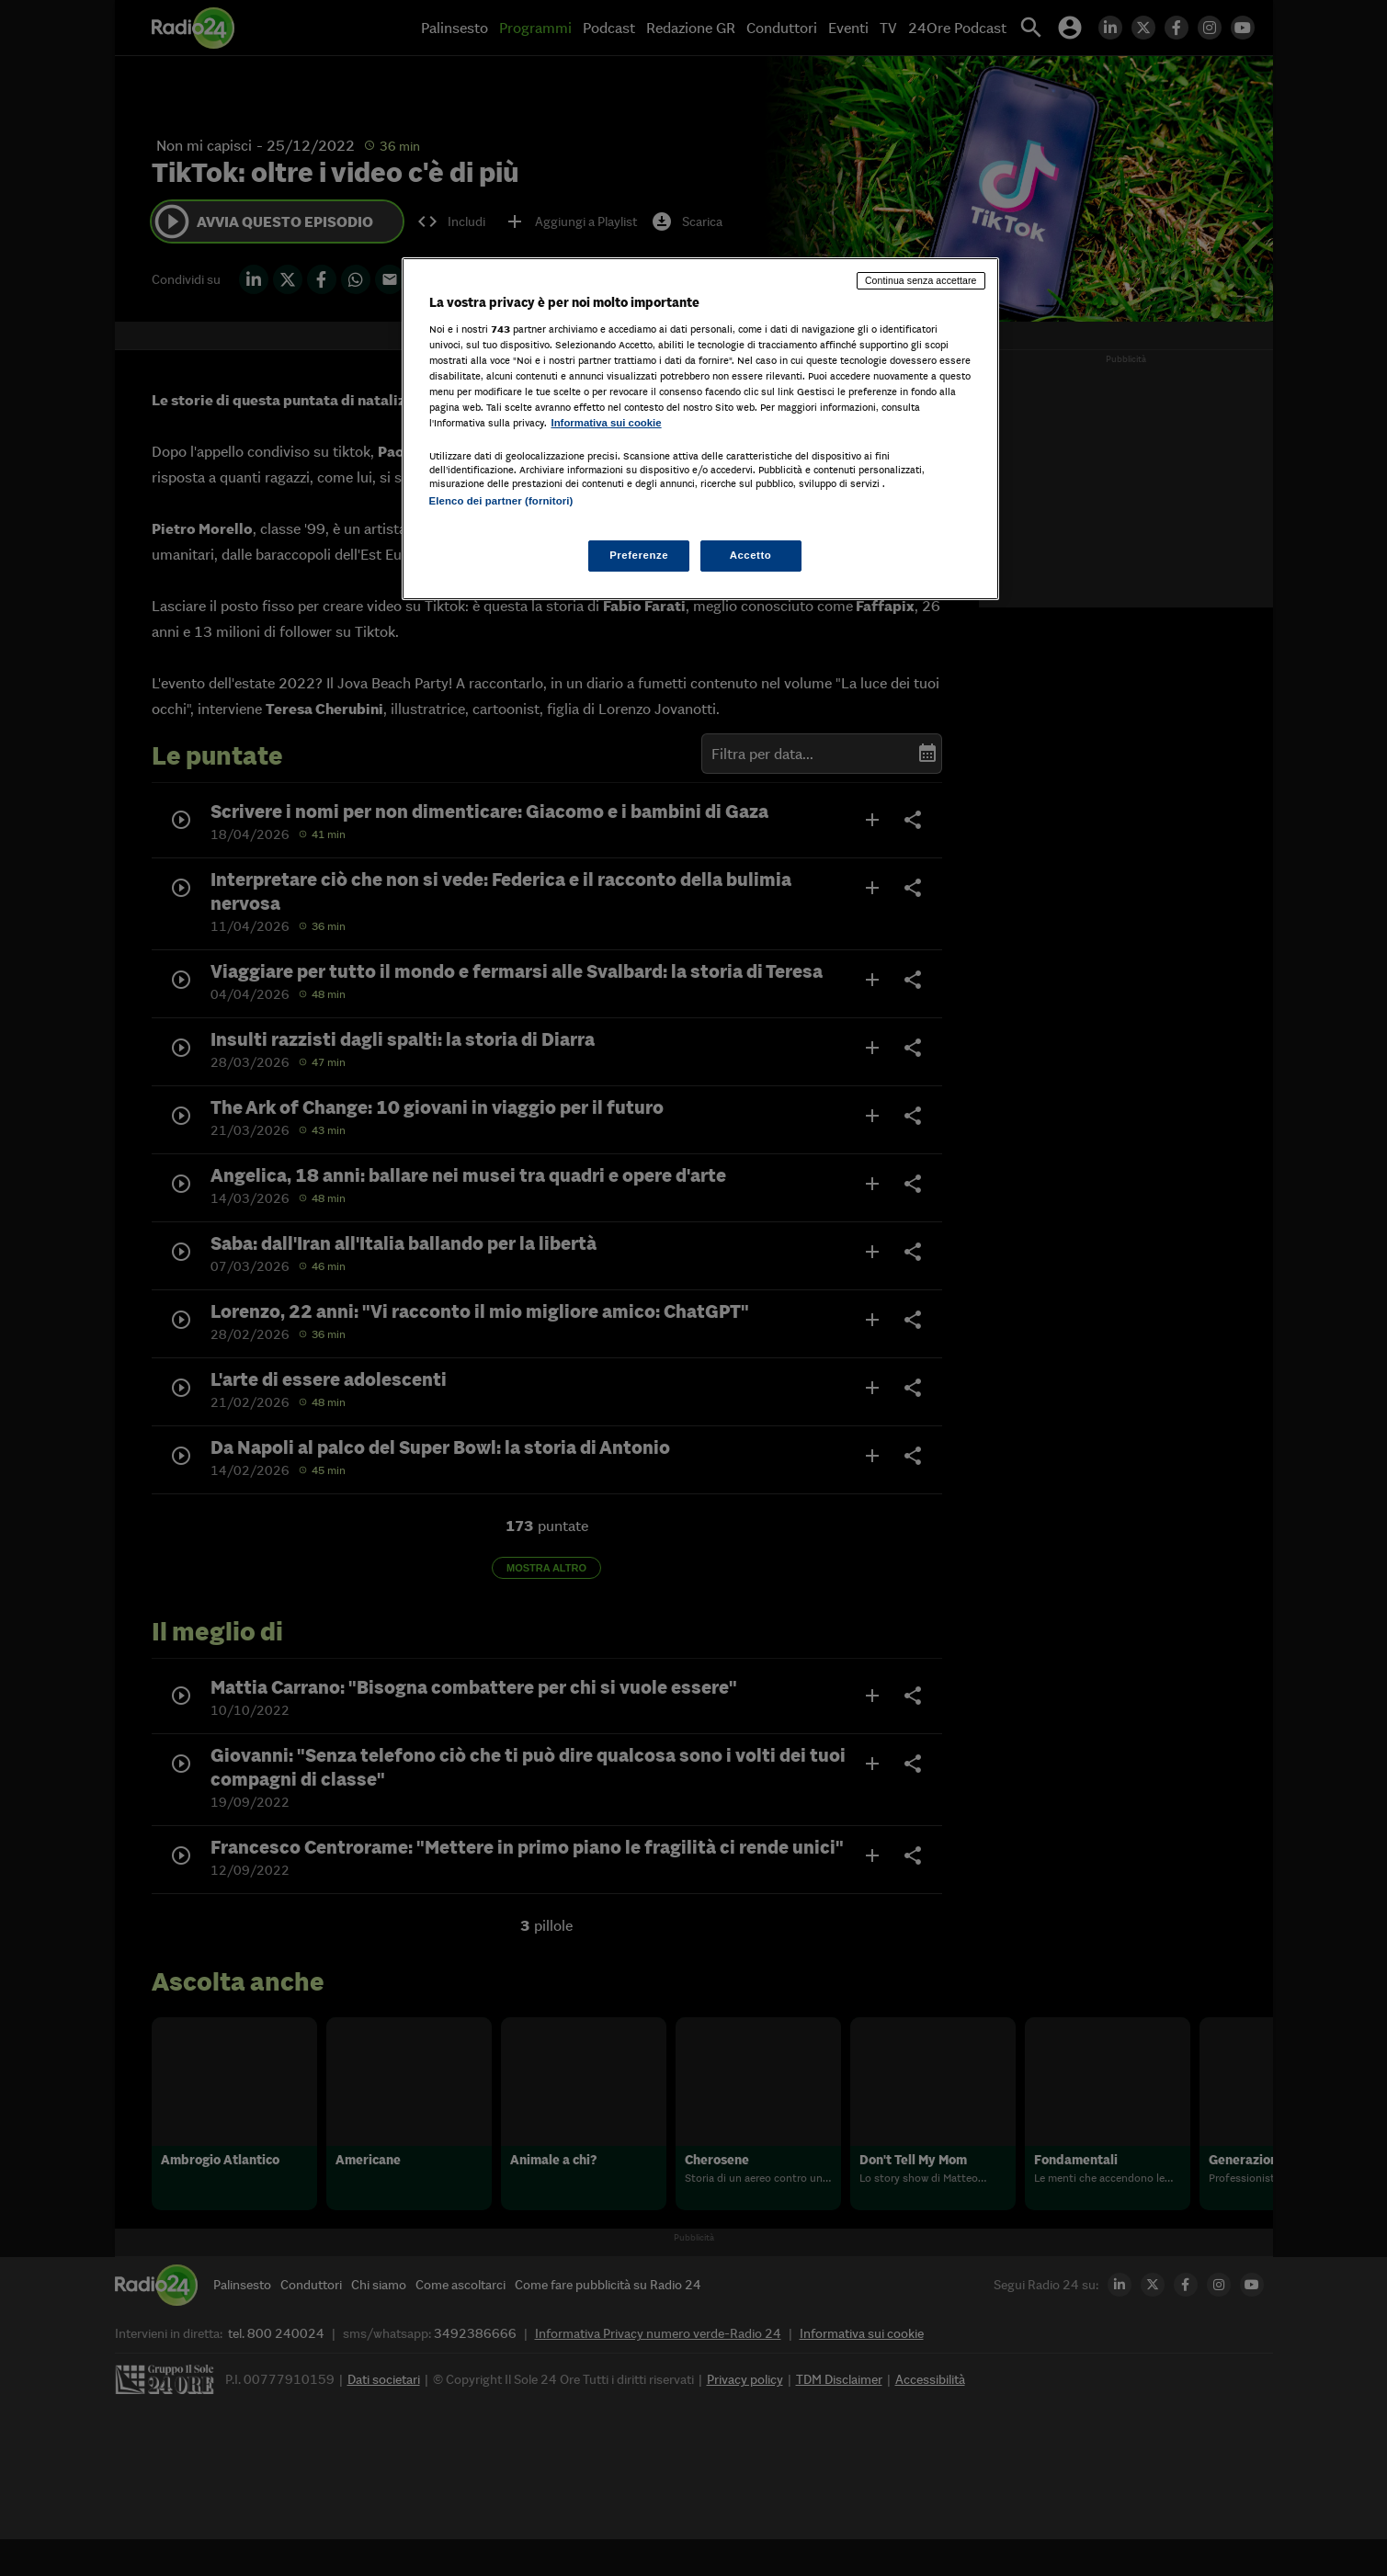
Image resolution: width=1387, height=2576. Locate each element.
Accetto (751, 555)
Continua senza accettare (921, 280)
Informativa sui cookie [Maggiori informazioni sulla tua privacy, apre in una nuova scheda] (606, 422)
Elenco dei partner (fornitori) (501, 500)
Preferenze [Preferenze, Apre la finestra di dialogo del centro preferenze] (638, 555)
